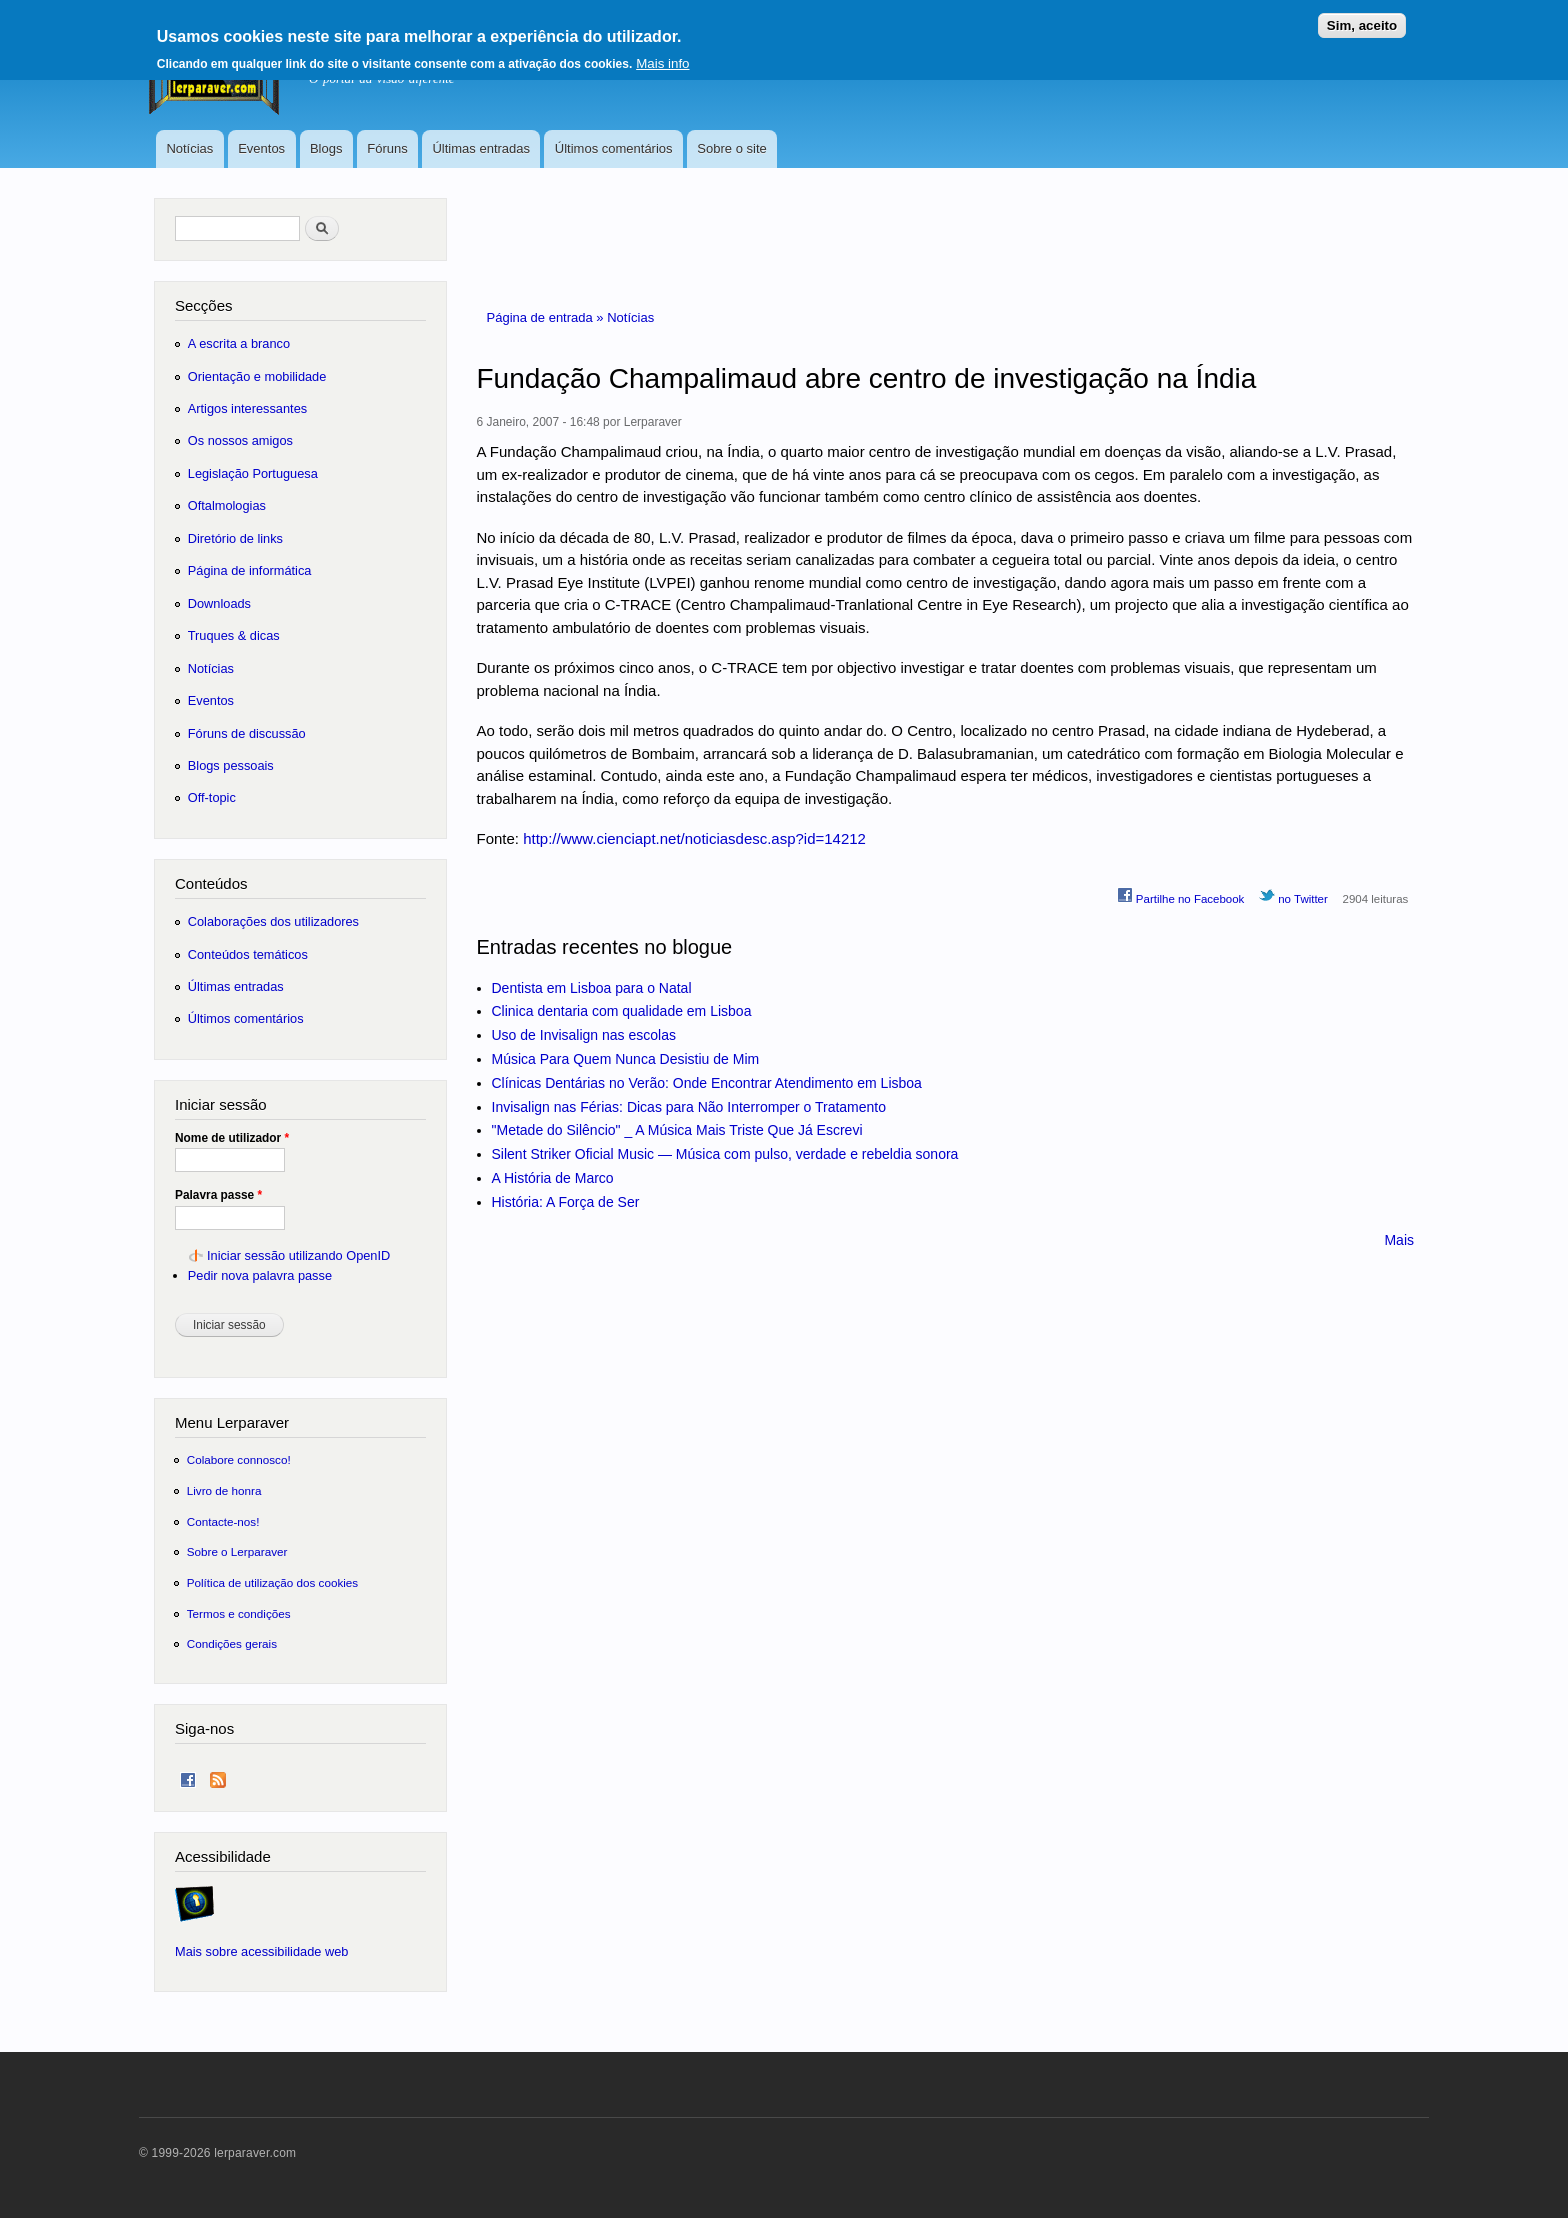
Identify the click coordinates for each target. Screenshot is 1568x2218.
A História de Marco (553, 1178)
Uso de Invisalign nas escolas (584, 1035)
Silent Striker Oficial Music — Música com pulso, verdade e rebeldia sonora (725, 1154)
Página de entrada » (547, 317)
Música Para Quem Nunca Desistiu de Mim (626, 1059)
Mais (1399, 1240)
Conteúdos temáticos (248, 954)
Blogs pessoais (231, 765)
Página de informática (250, 570)
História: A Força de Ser (566, 1202)
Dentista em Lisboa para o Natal (592, 988)
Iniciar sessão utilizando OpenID (298, 1255)
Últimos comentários (614, 148)
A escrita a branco (239, 343)
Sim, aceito (1362, 17)
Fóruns (387, 148)
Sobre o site (731, 148)
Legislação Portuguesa (253, 473)
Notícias (189, 148)
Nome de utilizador (232, 1138)
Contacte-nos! (223, 1521)
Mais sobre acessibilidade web (261, 1951)
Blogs (326, 148)
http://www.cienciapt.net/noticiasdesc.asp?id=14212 (694, 838)
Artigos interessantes (247, 408)
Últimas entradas (481, 148)
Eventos (261, 148)
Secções (203, 305)
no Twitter (1293, 896)
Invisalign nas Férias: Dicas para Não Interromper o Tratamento (689, 1107)
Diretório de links (235, 538)
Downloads (219, 603)
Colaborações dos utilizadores (273, 921)
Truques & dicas (234, 635)
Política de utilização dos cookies (273, 1582)
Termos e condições (239, 1613)
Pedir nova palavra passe (260, 1275)
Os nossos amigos (240, 440)
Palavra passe (218, 1195)
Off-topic (212, 797)
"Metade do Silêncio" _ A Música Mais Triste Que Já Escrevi (677, 1130)
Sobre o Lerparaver (237, 1551)
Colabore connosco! (239, 1459)
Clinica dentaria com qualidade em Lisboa (622, 1011)
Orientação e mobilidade (257, 376)
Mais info (662, 55)
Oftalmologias (227, 505)
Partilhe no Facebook (1181, 896)
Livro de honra (224, 1490)
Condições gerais (232, 1643)
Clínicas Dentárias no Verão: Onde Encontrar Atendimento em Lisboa (707, 1083)
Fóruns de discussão (247, 733)
